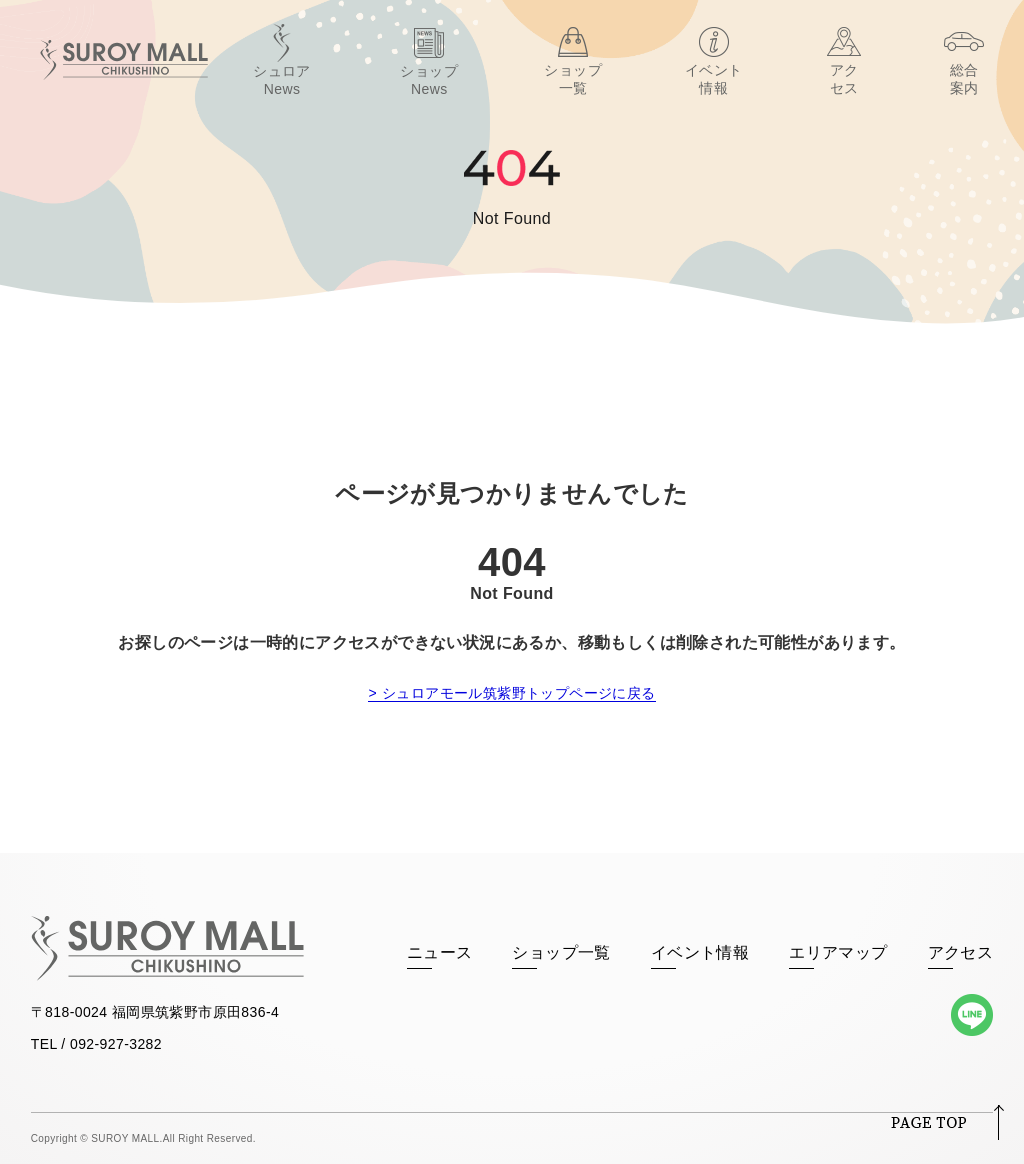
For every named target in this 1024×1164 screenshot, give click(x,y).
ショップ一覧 (561, 952)
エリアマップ (838, 952)
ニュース (440, 952)
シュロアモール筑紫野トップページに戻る (519, 693)
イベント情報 (700, 952)
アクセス (961, 952)
